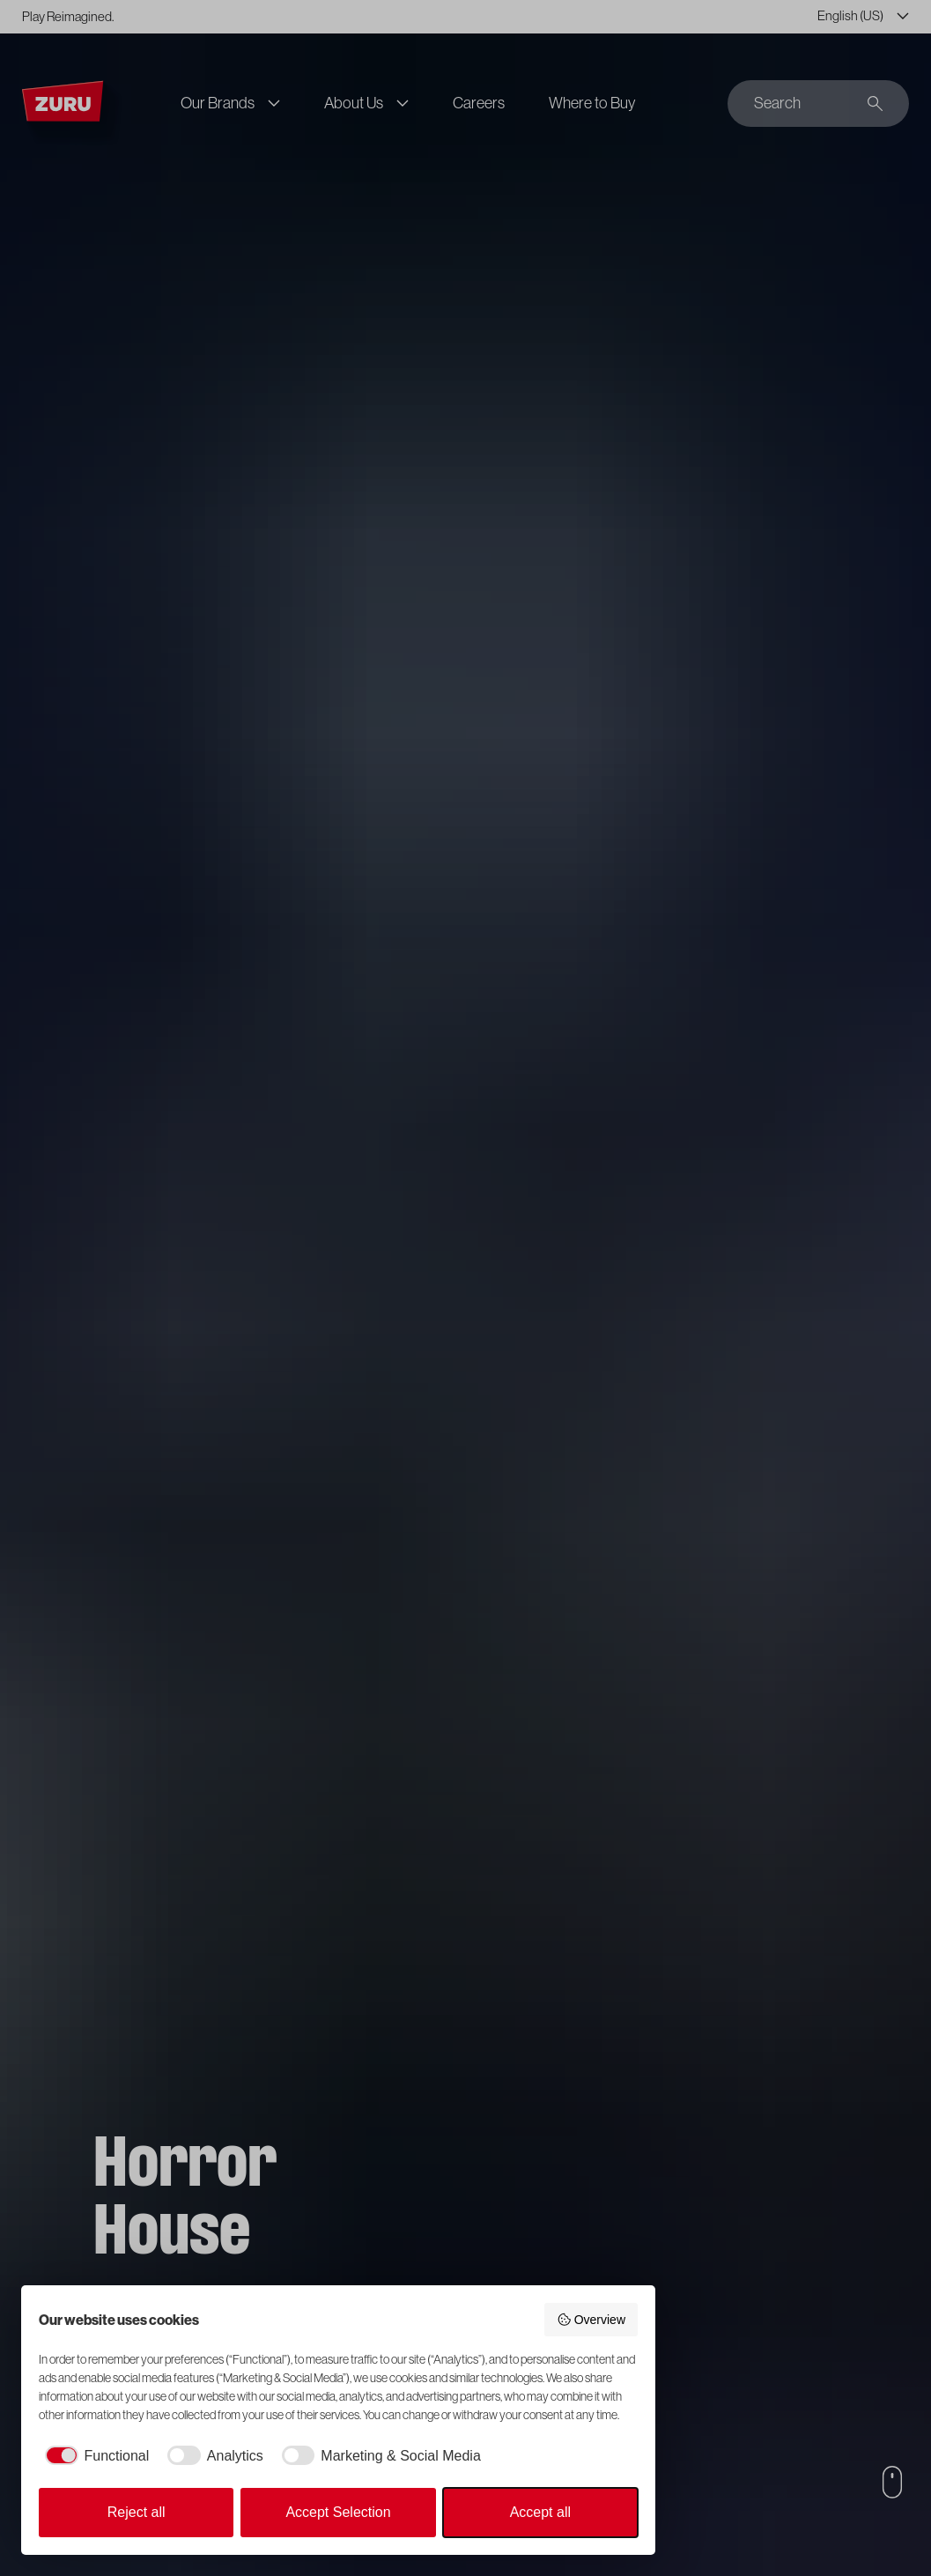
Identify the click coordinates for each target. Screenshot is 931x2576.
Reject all (136, 2512)
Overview (591, 2320)
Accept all (540, 2512)
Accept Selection (337, 2512)
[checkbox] (94, 2456)
